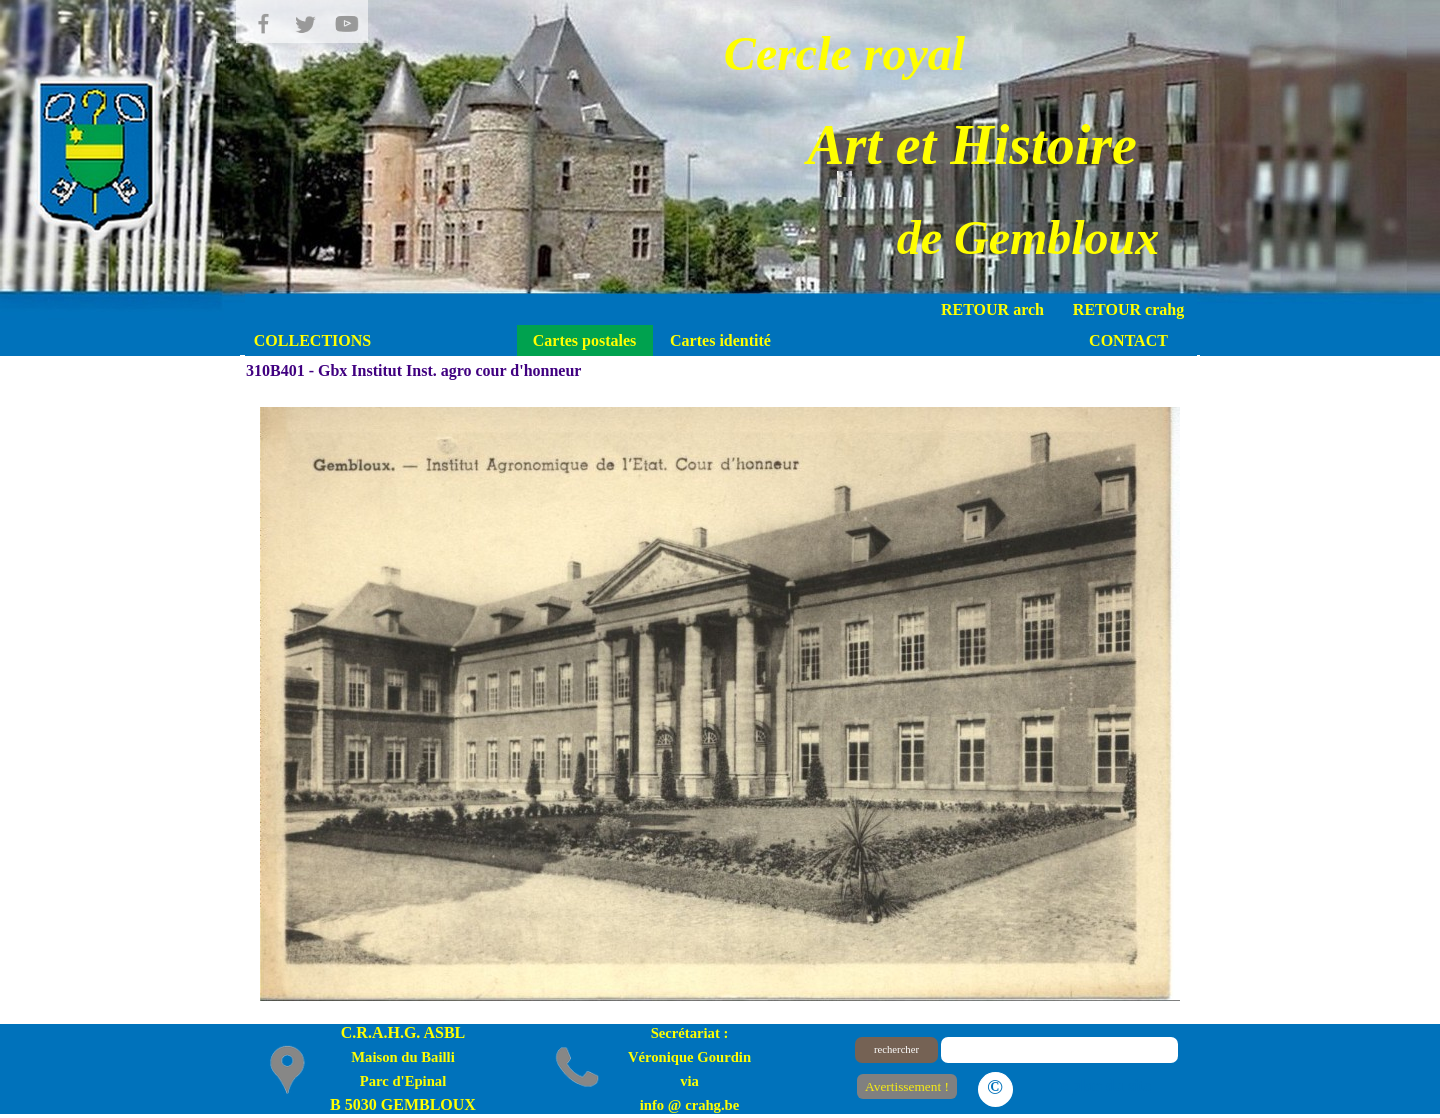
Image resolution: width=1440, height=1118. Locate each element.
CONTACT (1128, 340)
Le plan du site (1100, 1085)
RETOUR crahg (1128, 309)
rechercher (896, 1049)
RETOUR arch (992, 309)
